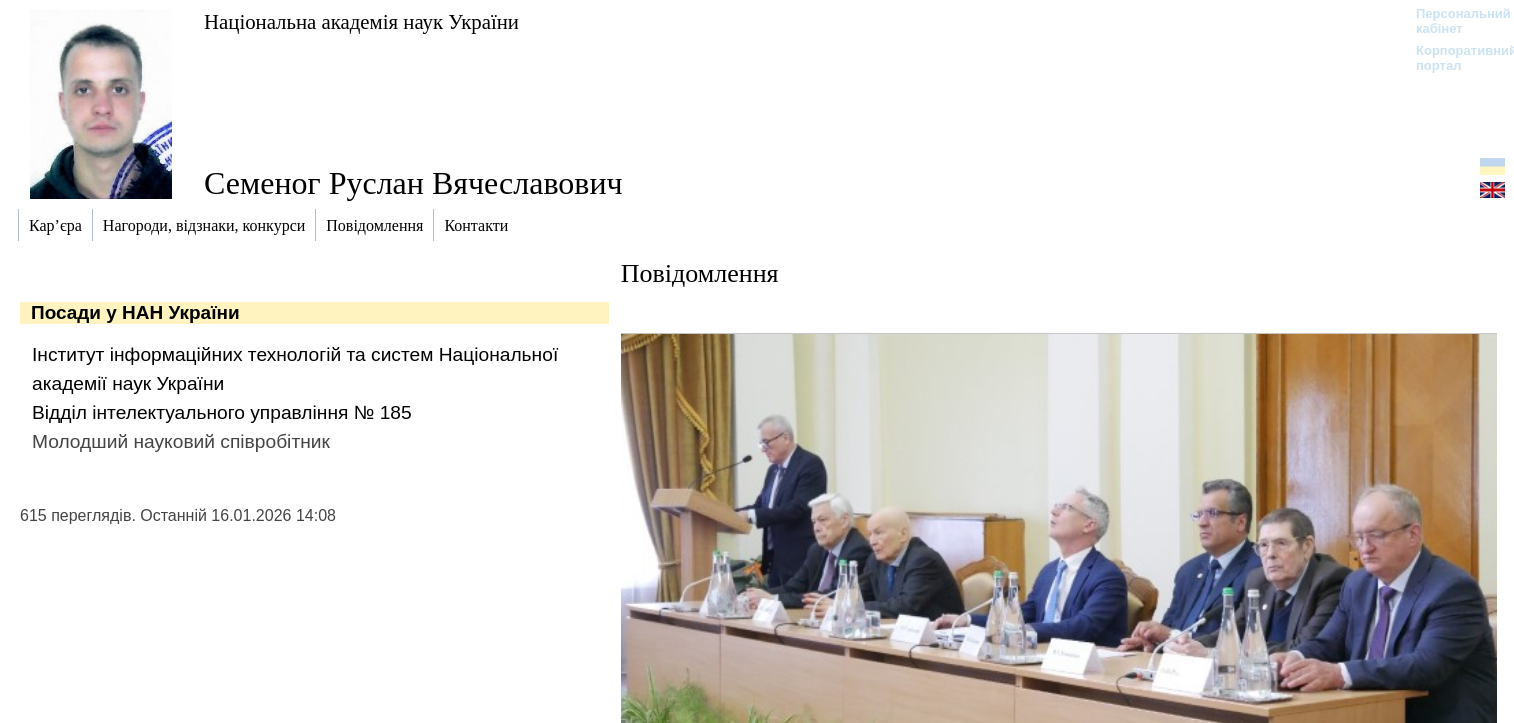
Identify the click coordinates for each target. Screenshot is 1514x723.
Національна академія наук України (361, 21)
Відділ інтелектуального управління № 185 (222, 412)
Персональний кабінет (1453, 21)
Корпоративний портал (1453, 58)
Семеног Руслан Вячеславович (413, 183)
